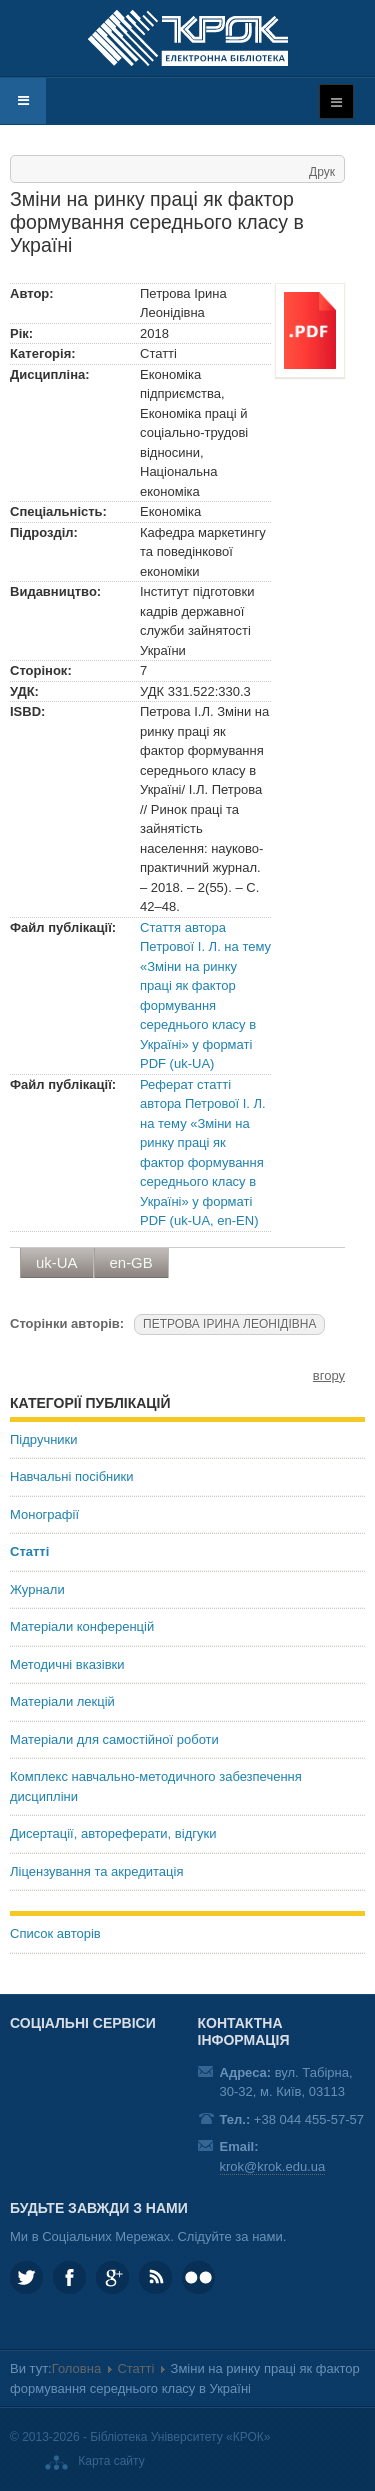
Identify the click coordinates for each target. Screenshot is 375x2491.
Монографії (44, 1514)
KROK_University (26, 2277)
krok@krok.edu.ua (273, 2166)
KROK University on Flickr (198, 2277)
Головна (76, 2368)
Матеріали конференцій (82, 1626)
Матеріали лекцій (62, 1701)
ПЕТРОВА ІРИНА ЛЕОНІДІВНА (229, 1324)
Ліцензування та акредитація (96, 1871)
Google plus (112, 2277)
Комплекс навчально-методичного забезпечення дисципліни (156, 1786)
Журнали (37, 1589)
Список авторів (55, 1933)
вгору (329, 1375)
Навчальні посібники (71, 1476)
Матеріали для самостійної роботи (114, 1739)
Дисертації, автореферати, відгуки (113, 1833)
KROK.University (69, 2277)
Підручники (44, 1439)
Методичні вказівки (67, 1664)
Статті (29, 1551)
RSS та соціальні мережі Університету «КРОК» (155, 2277)
